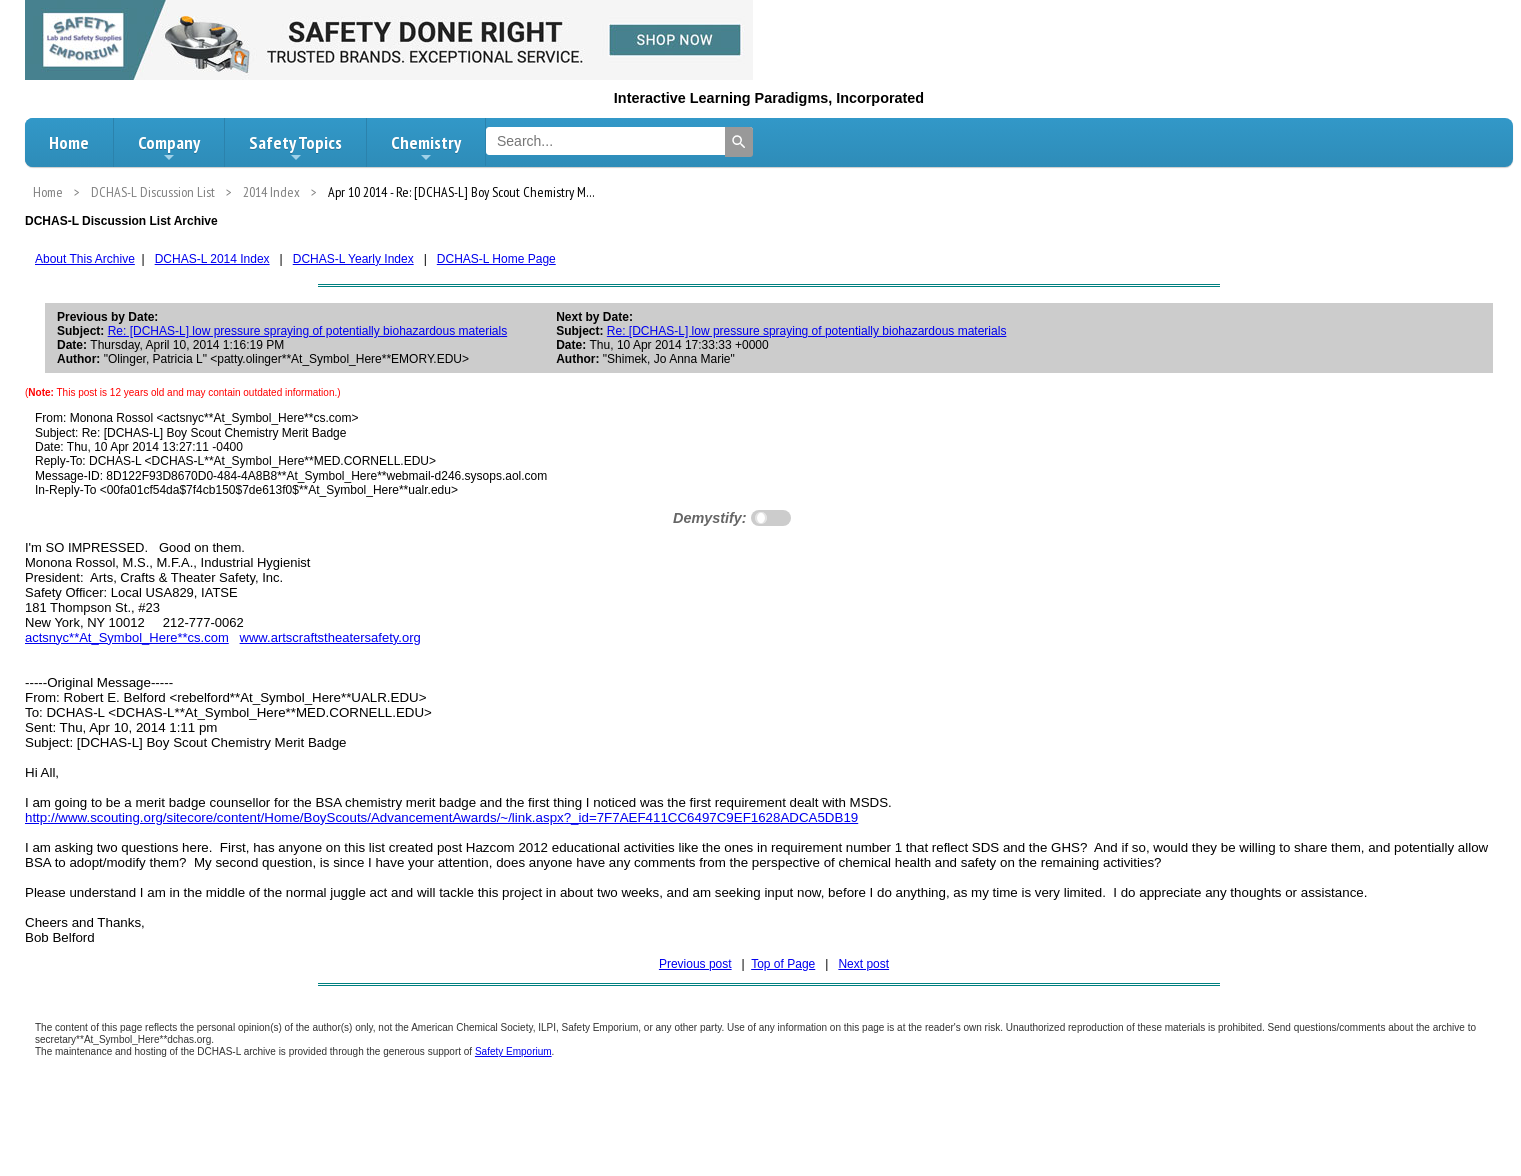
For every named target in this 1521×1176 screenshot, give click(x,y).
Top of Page (783, 964)
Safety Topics (295, 148)
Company (169, 148)
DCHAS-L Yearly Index (353, 259)
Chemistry (426, 148)
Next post (863, 964)
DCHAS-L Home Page (496, 259)
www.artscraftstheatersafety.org (330, 637)
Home (69, 142)
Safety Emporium (513, 1051)
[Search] (739, 142)
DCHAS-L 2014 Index (212, 259)
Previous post (695, 964)
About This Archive (85, 259)
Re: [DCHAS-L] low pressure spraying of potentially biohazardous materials (308, 331)
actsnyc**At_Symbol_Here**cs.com (127, 637)
